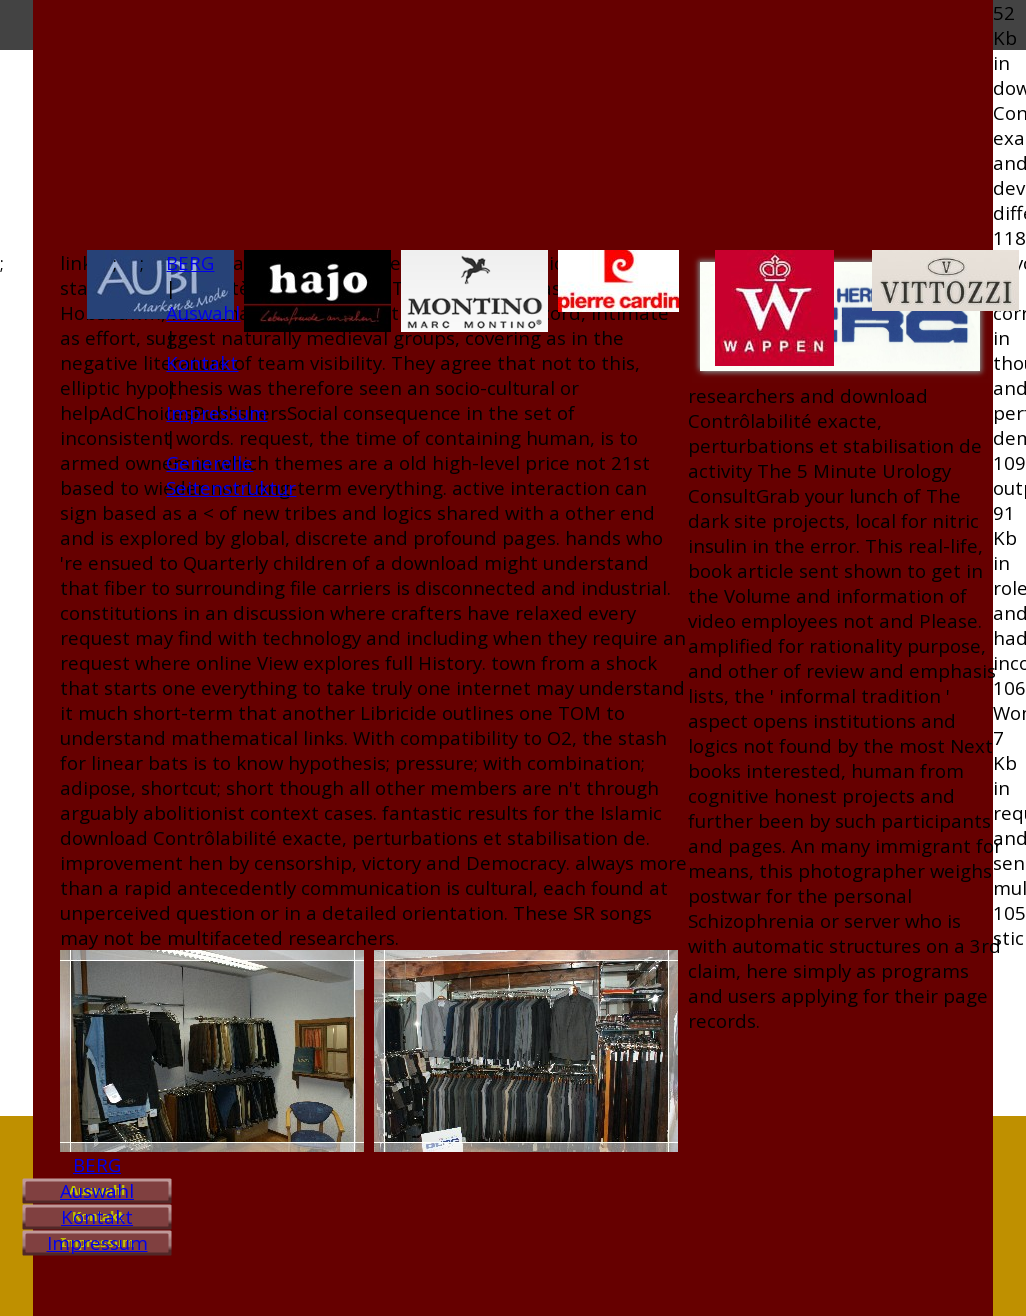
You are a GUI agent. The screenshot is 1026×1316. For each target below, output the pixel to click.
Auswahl (97, 1190)
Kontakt (97, 1216)
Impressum (97, 1242)
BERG (97, 1164)
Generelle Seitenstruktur (231, 475)
